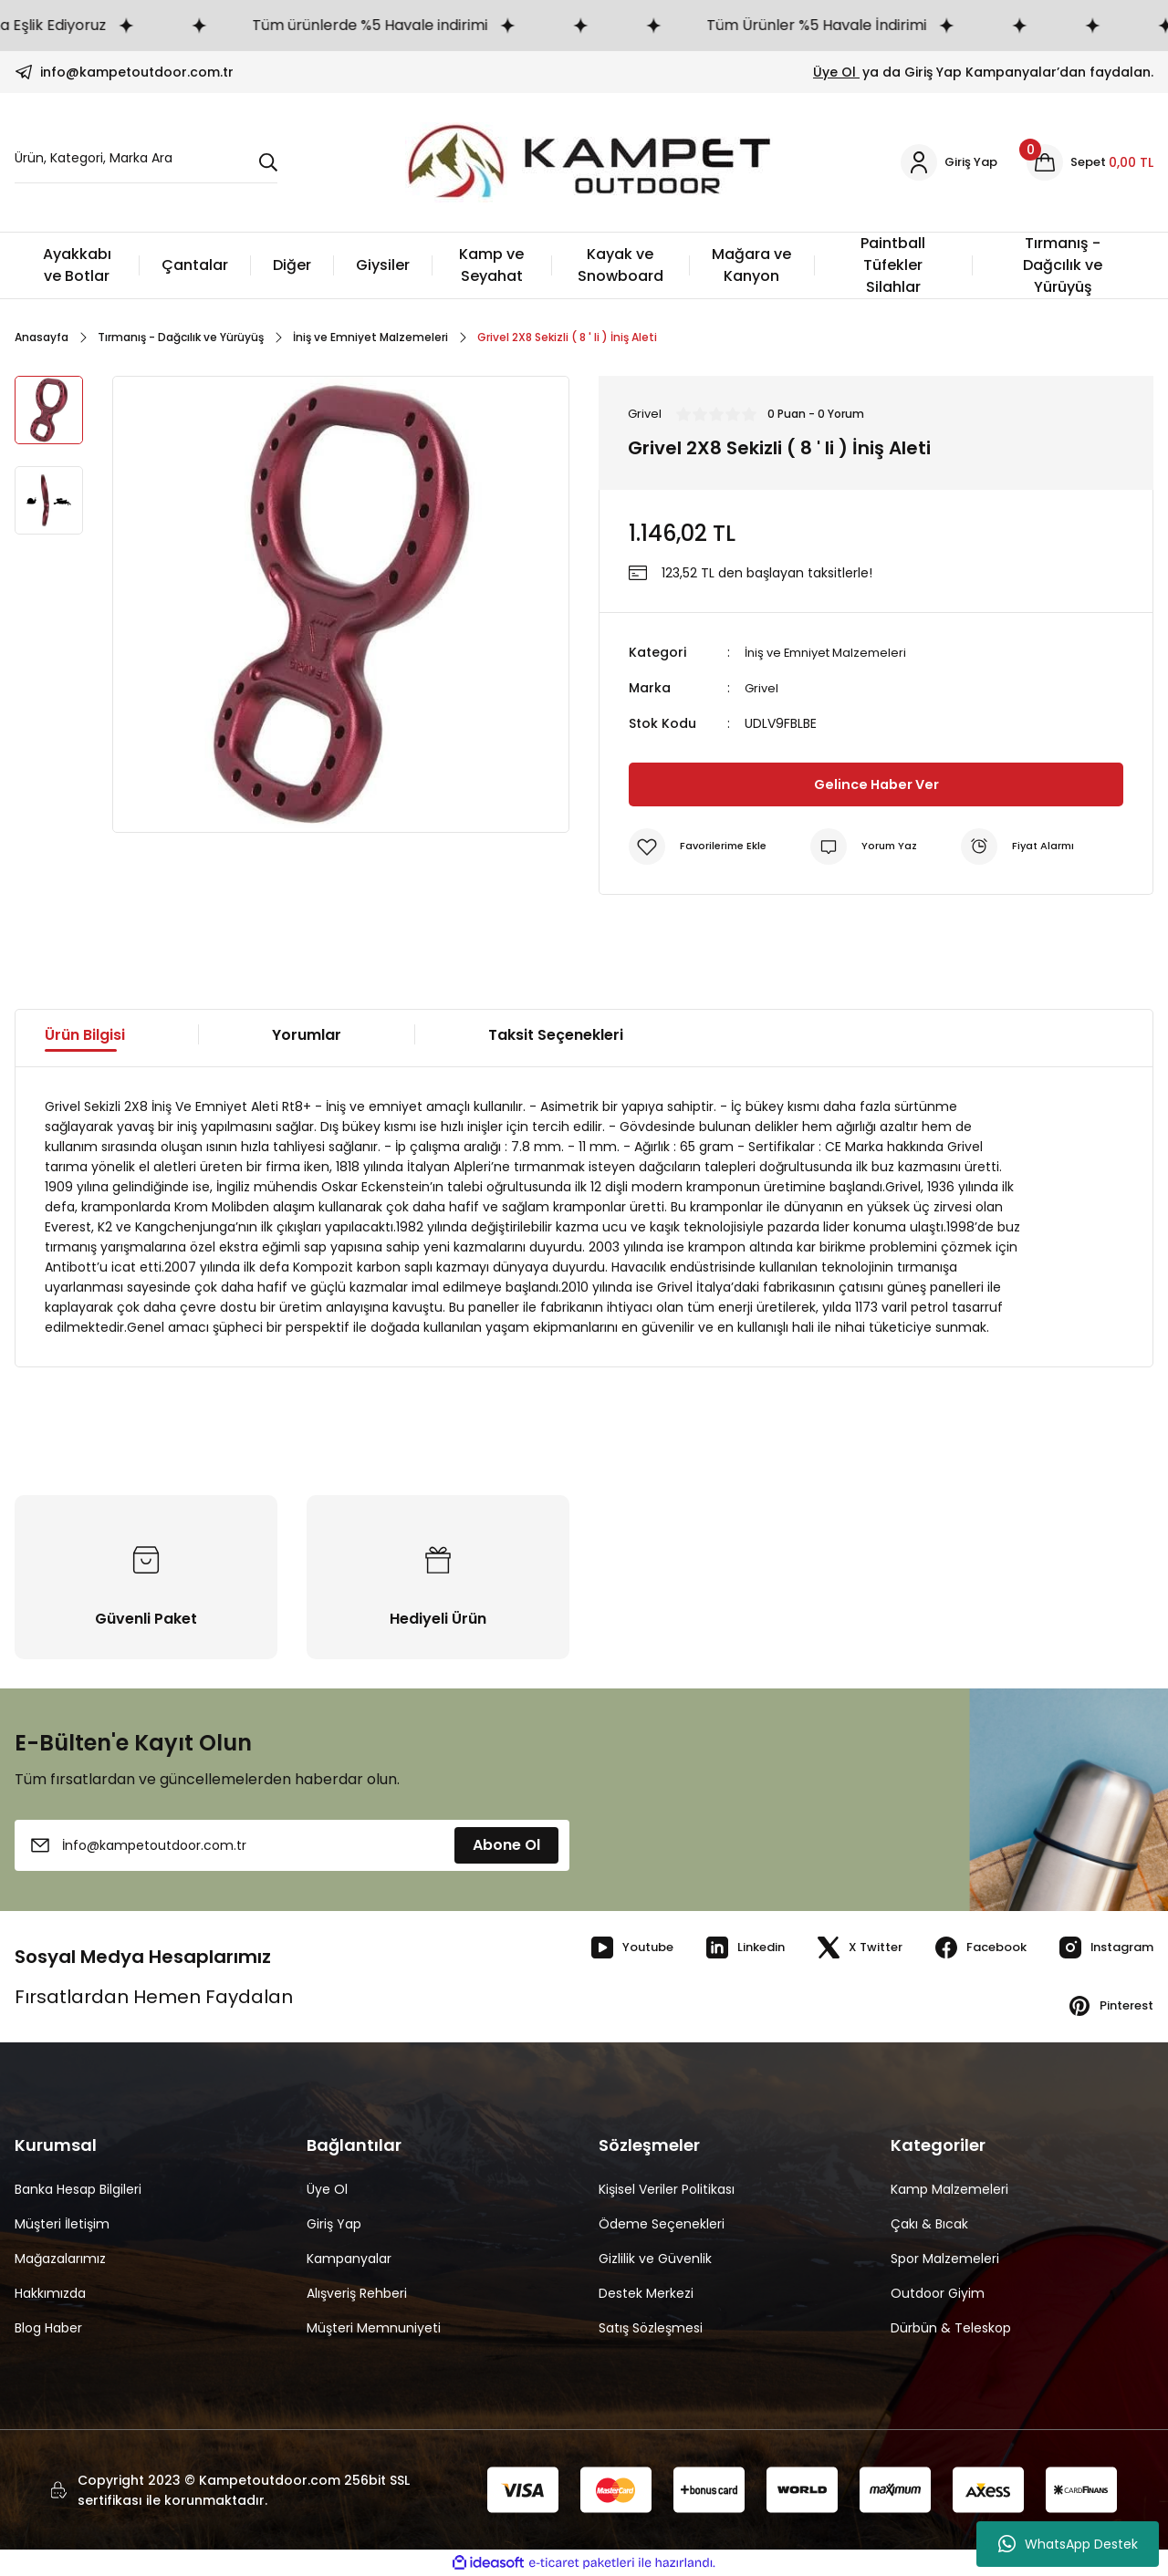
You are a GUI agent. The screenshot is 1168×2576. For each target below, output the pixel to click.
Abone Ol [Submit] (506, 1844)
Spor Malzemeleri (945, 2258)
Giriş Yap (334, 2224)
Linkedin (717, 1947)
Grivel (762, 688)
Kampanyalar (349, 2258)
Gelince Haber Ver (876, 783)
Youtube (597, 1947)
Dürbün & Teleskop (951, 2328)
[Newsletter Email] (292, 1845)
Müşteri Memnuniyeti (374, 2328)
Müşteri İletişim (62, 2224)
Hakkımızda (50, 2293)
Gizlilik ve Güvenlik (655, 2258)
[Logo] (585, 162)
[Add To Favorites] (700, 845)
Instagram (1100, 1947)
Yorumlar (306, 1034)
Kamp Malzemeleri (949, 2189)
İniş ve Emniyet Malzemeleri (832, 653)
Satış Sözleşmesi (651, 2328)
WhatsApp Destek (1068, 2544)
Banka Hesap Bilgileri (78, 2189)
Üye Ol (836, 72)
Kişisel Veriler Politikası (667, 2189)
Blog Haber (48, 2328)
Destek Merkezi (646, 2293)
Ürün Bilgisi (85, 1034)
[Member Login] (944, 162)
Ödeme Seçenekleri (662, 2224)
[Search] (146, 162)
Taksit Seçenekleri (555, 1034)
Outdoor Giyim (938, 2293)
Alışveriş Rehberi (357, 2293)
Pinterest (1105, 2005)
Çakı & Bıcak (929, 2224)
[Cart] (1088, 162)
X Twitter (837, 1947)
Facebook (965, 1947)
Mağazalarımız (60, 2258)
